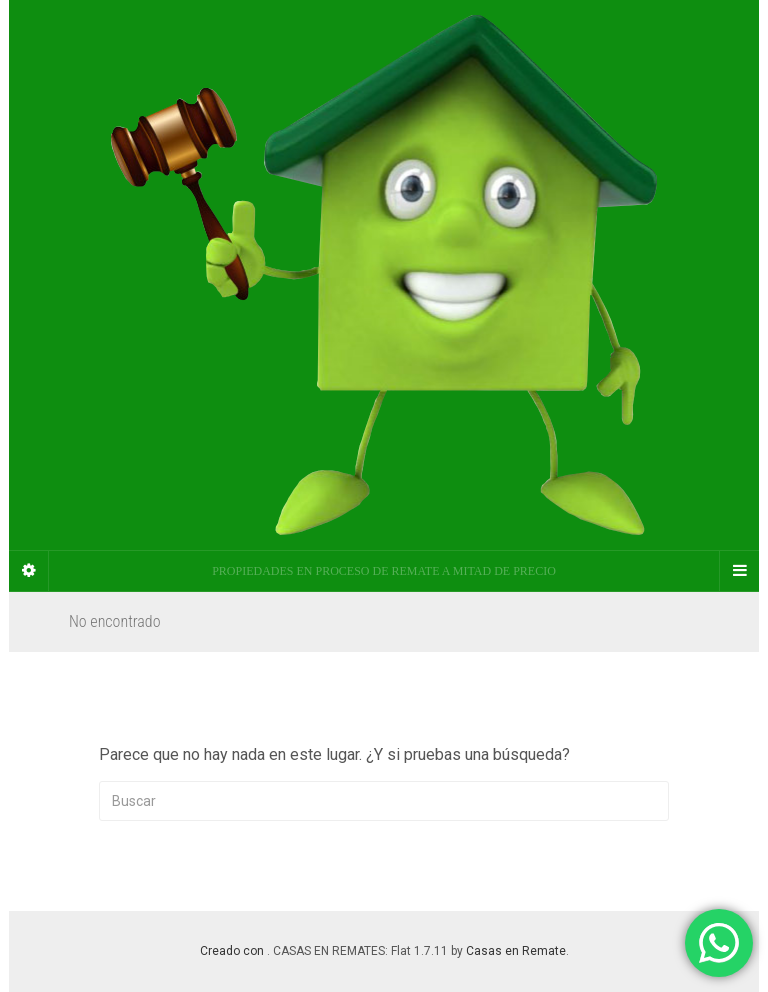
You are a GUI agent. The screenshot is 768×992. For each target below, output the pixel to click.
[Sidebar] (29, 571)
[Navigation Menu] (739, 571)
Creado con (233, 951)
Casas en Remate (516, 951)
